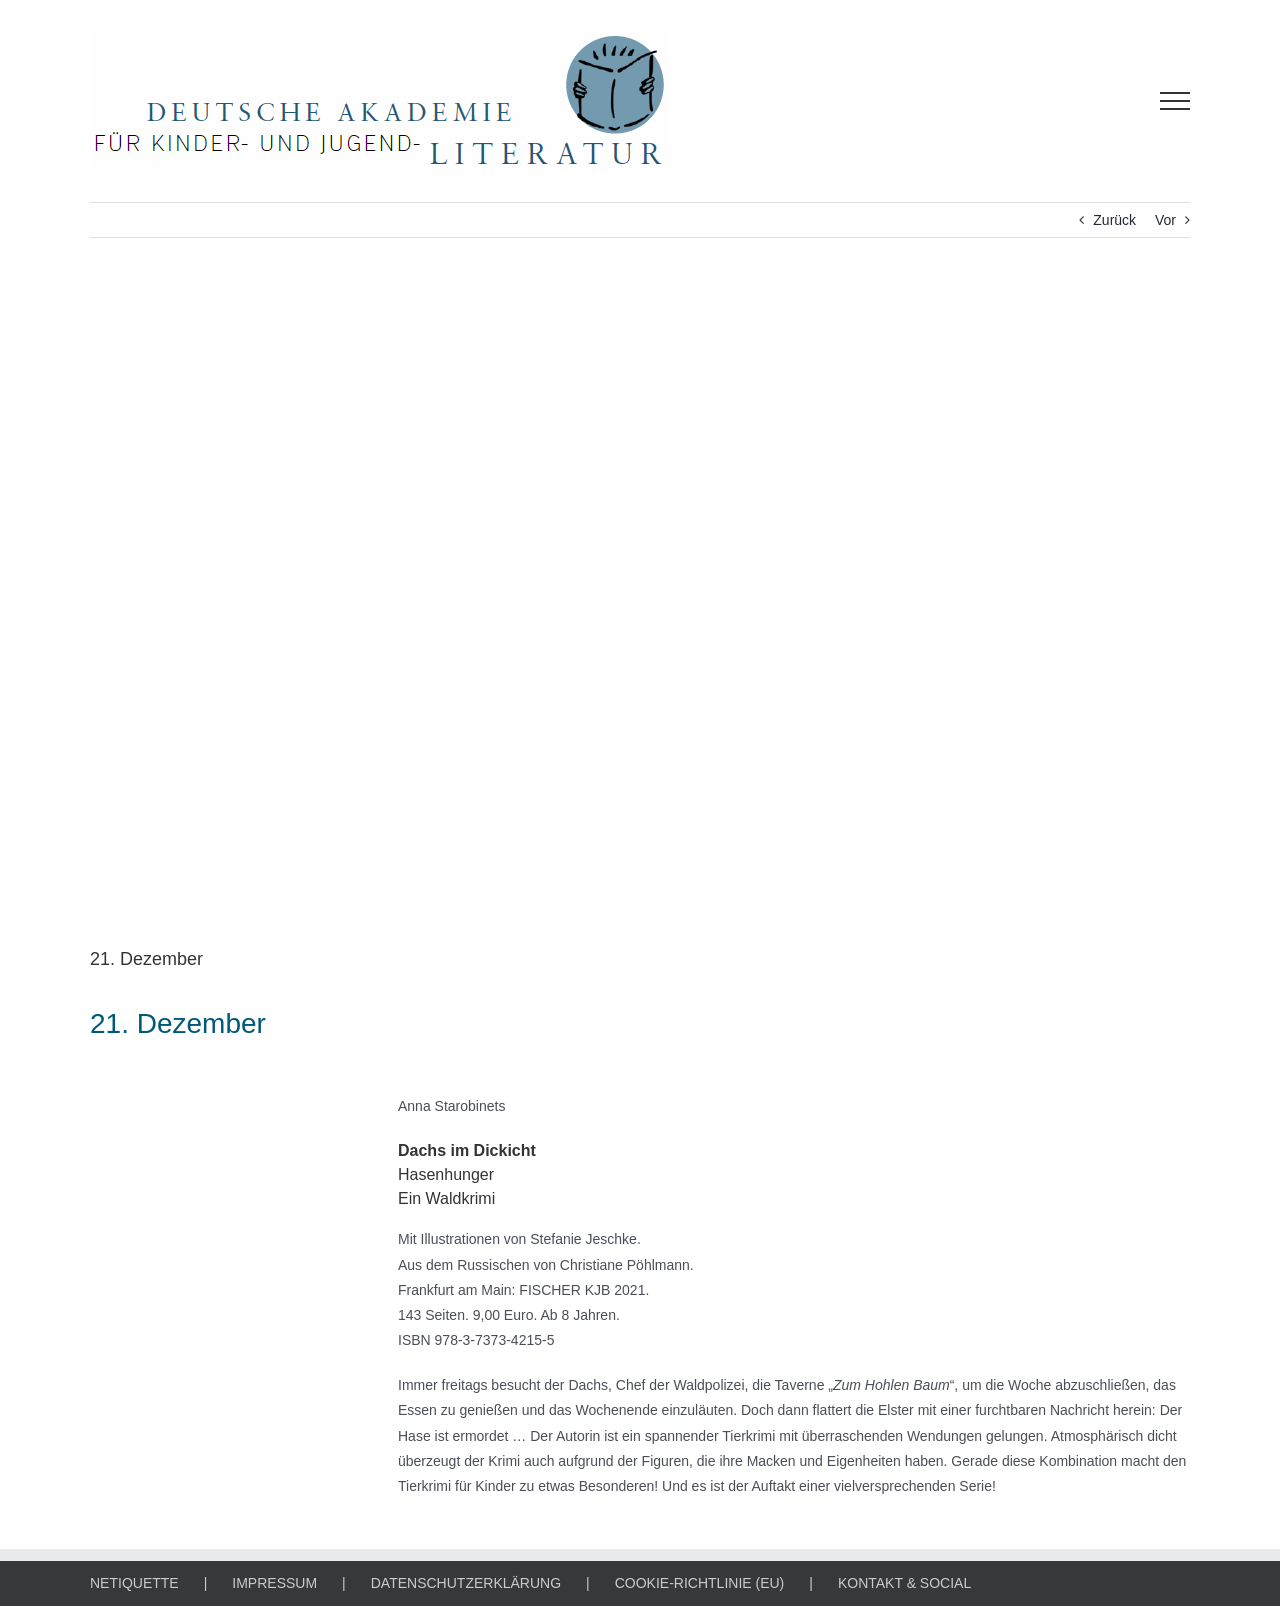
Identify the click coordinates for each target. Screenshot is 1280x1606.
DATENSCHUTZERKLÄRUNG (466, 1583)
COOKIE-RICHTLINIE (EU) (700, 1583)
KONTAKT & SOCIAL (904, 1583)
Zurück (1114, 220)
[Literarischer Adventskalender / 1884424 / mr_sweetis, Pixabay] (640, 607)
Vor (1165, 220)
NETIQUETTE (134, 1583)
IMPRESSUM (274, 1583)
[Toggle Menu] (1175, 101)
